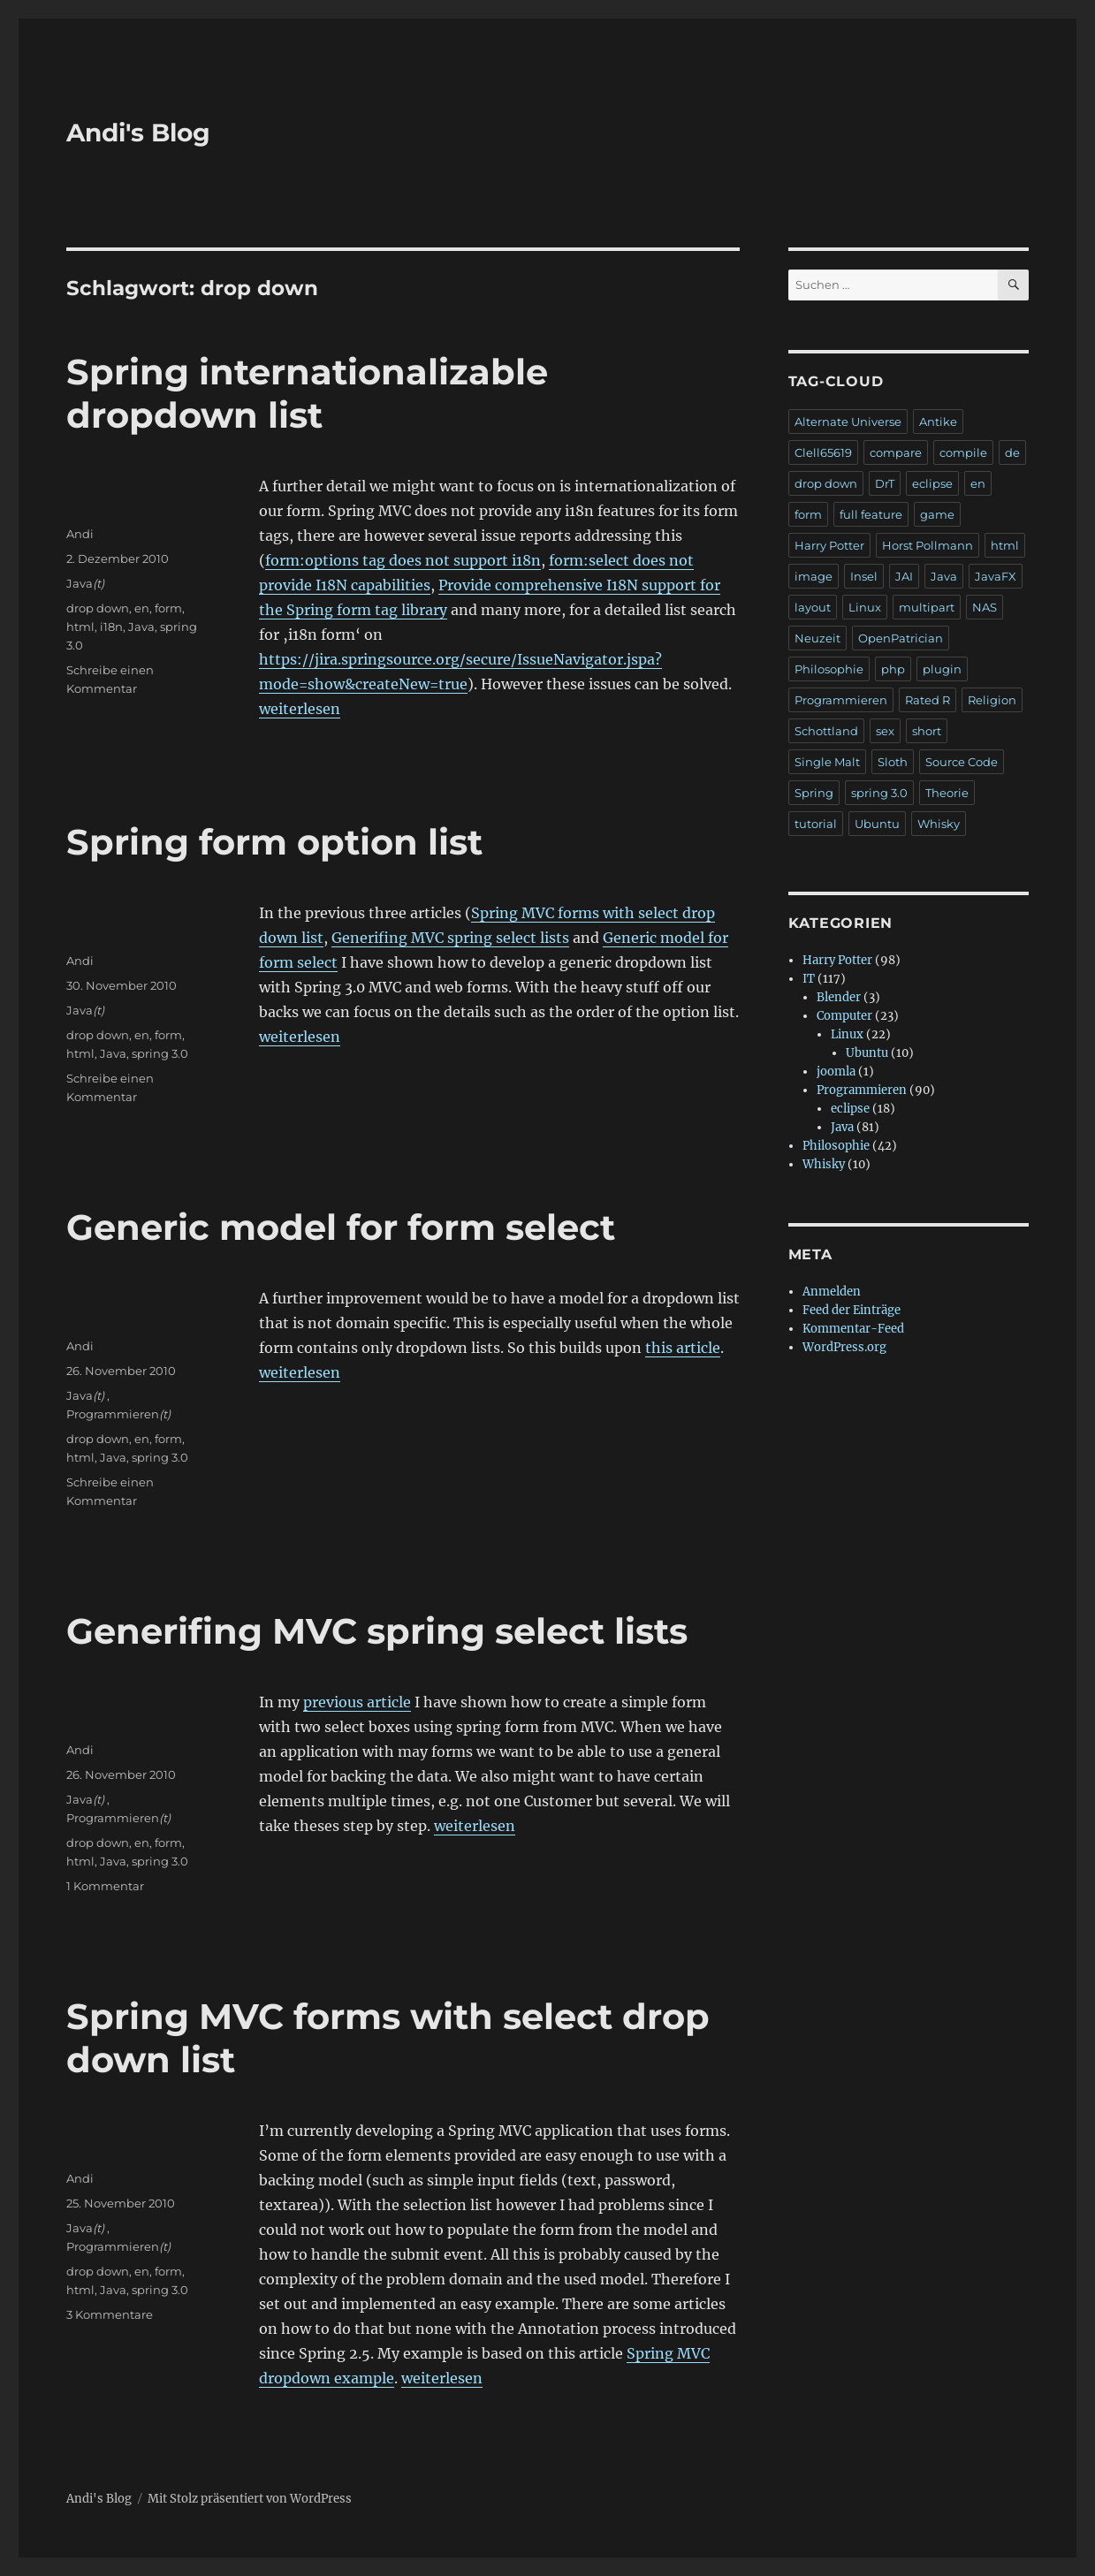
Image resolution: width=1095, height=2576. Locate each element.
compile (963, 452)
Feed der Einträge (851, 1310)
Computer (844, 1015)
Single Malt (827, 762)
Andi (80, 534)
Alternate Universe (848, 421)
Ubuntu (877, 824)
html (80, 626)
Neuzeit (817, 638)
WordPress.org (844, 1347)
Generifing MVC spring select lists (450, 937)
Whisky (938, 824)
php (893, 669)
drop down (97, 608)
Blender (839, 997)
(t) (98, 583)
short (926, 731)
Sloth (893, 762)
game (937, 514)
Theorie (947, 793)
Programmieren (112, 1414)
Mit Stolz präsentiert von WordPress (250, 2498)
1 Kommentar (105, 1886)
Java (79, 583)
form (168, 608)
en (141, 608)
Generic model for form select (340, 1227)
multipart (926, 607)
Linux (864, 607)
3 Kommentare (109, 2314)
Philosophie (829, 669)
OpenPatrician (900, 638)
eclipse (932, 483)
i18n (111, 626)
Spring (814, 793)
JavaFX (995, 576)
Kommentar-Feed (853, 1328)
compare (896, 452)
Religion (992, 700)
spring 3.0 (160, 1053)
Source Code (961, 762)
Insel (864, 576)
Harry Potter (829, 545)
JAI (904, 576)
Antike (938, 421)
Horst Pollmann (927, 545)
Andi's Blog (138, 133)
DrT (884, 483)
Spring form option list (274, 841)
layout (813, 607)
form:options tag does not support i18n (403, 560)
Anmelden (831, 1291)
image (814, 576)
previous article (357, 1702)
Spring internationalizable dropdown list (307, 393)
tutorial (816, 824)
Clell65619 (823, 452)
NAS (984, 607)
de (1012, 452)
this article (682, 1347)
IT (808, 978)
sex (885, 731)
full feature (871, 514)
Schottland (826, 731)
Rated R (927, 700)
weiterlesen (299, 709)
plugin (942, 669)
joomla (836, 1071)
